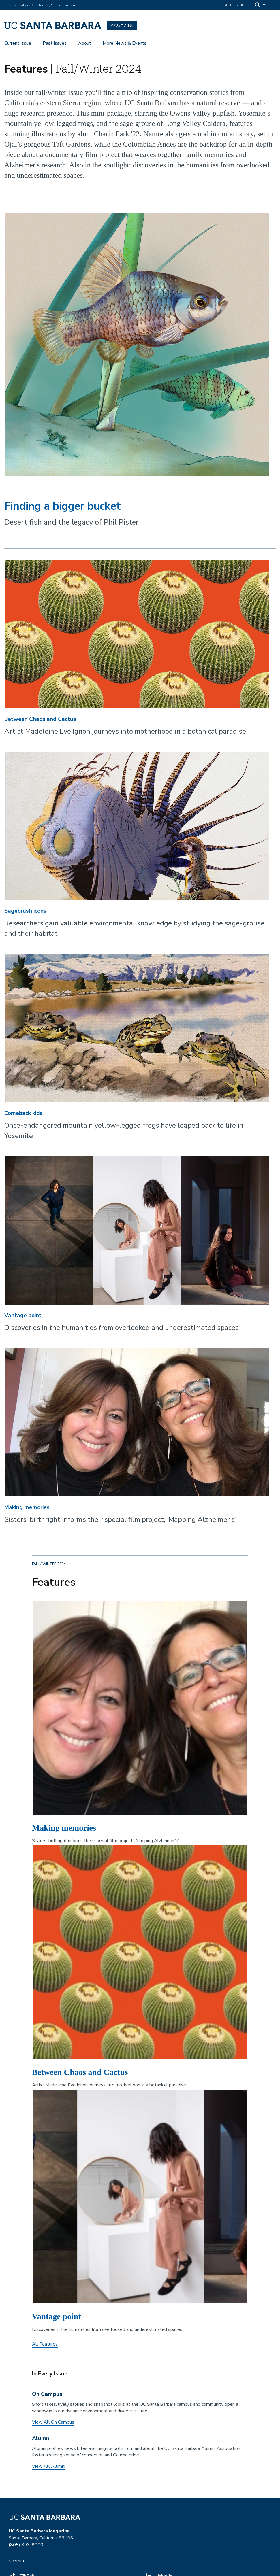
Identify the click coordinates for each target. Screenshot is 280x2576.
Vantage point (23, 1315)
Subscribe (234, 5)
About (84, 43)
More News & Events (124, 43)
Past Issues (55, 43)
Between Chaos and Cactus (40, 719)
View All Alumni (48, 2466)
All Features (45, 2344)
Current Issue (17, 43)
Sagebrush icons (25, 911)
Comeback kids (23, 1113)
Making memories (27, 1507)
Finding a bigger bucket (62, 506)
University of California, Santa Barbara (42, 5)
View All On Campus (53, 2422)
